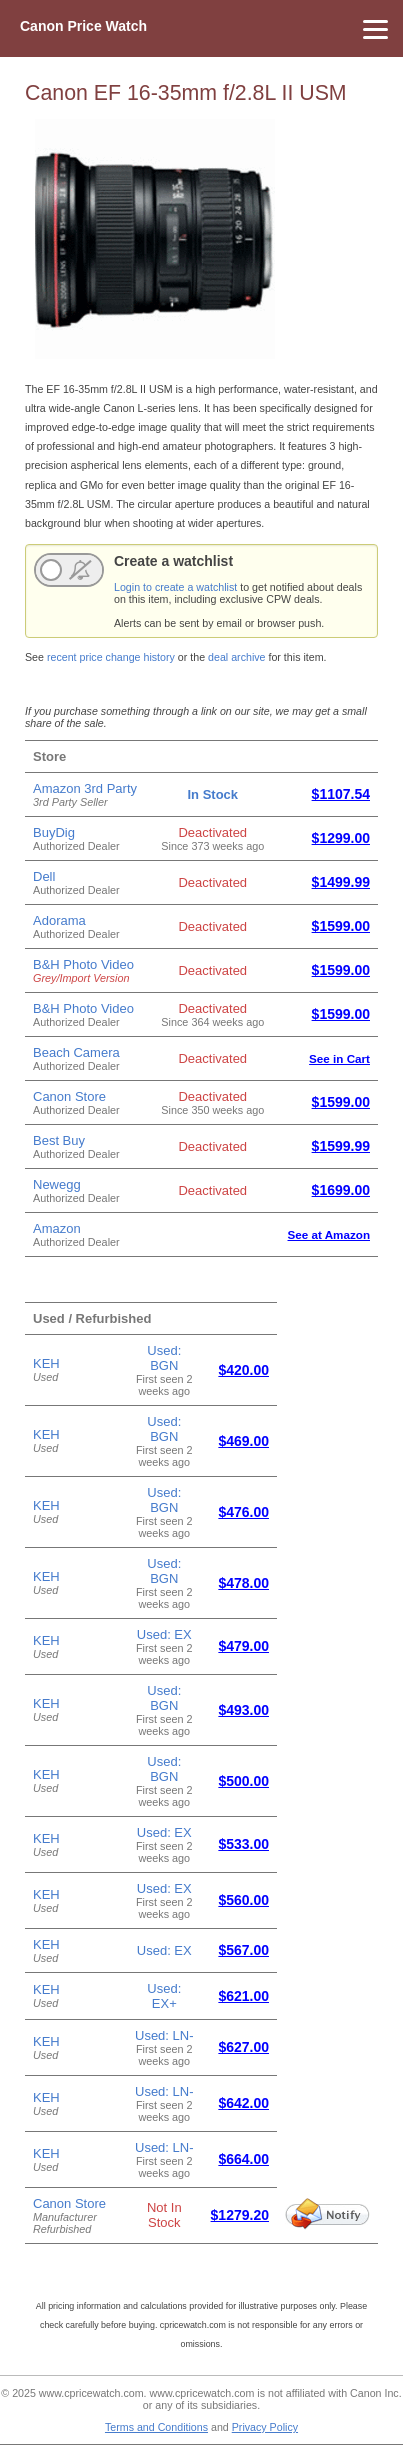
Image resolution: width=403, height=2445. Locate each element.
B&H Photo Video (83, 964)
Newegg (57, 1184)
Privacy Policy (265, 2427)
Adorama (59, 920)
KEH (46, 1363)
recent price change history (111, 657)
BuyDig (54, 832)
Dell (44, 876)
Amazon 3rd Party (85, 788)
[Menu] (201, 28)
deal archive (236, 657)
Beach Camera (76, 1052)
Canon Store (69, 1096)
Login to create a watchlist (175, 587)
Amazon (57, 1228)
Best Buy (59, 1140)
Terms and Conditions (156, 2427)
